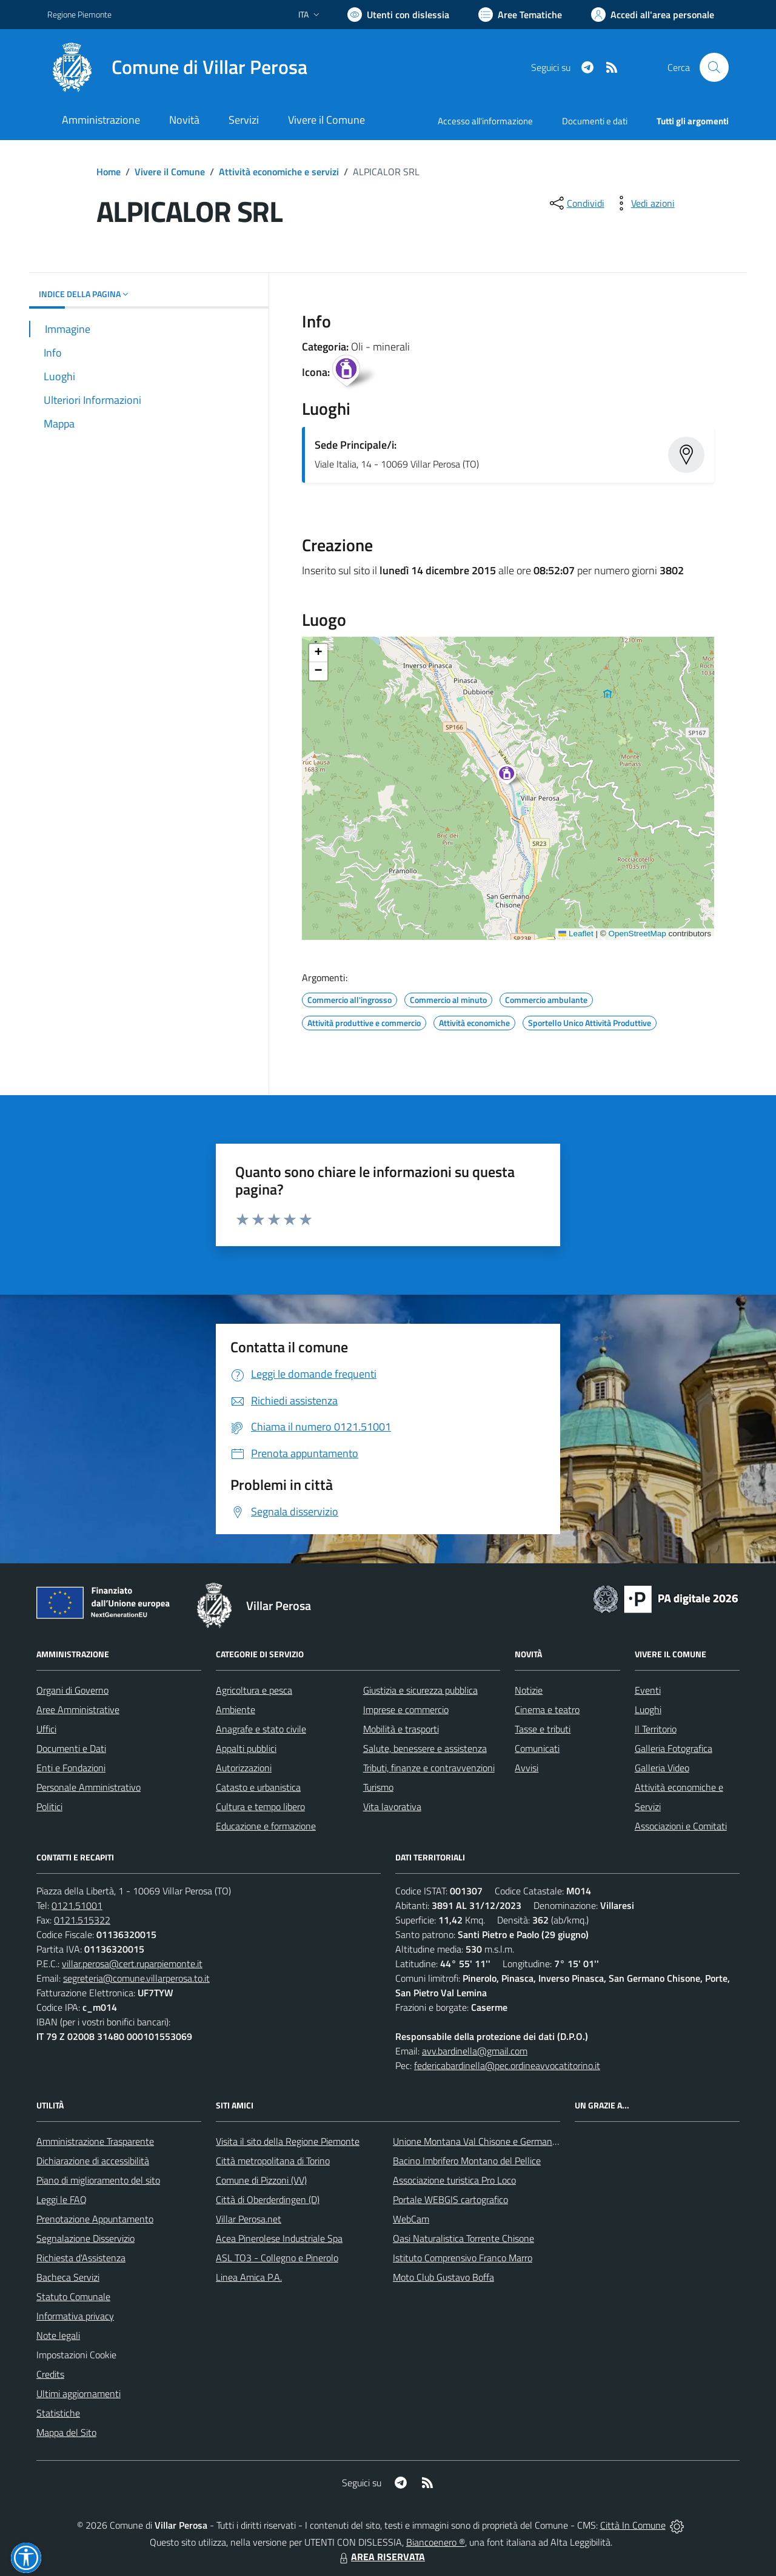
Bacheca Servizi (67, 2277)
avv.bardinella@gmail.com (474, 2051)
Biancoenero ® (435, 2542)
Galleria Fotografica (673, 1748)
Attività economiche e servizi (279, 171)
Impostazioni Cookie (76, 2354)
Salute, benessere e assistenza (425, 1748)
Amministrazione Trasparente (95, 2141)
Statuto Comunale (73, 2296)
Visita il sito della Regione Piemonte (288, 2141)
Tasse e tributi (542, 1729)
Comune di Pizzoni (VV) (261, 2180)
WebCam (411, 2219)
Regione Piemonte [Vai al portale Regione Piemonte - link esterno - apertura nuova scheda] (79, 14)
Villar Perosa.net (248, 2219)
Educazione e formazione (266, 1826)
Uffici (46, 1729)
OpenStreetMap (637, 933)
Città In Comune (633, 2525)
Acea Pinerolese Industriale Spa (279, 2238)
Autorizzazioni (244, 1767)
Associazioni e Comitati (681, 1826)
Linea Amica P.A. (249, 2277)
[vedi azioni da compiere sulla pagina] (643, 203)
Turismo (378, 1787)
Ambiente (235, 1709)
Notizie (529, 1690)
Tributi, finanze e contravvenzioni (429, 1767)
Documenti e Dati (71, 1748)
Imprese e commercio (406, 1709)
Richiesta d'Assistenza (80, 2257)
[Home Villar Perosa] (177, 67)
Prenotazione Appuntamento (94, 2219)
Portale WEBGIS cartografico (450, 2199)
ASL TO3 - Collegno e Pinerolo (277, 2257)
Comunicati (537, 1748)
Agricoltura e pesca (254, 1690)
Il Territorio (656, 1729)
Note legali (58, 2335)
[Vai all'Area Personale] (653, 14)
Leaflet (576, 933)
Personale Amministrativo (88, 1787)
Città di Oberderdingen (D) (267, 2199)
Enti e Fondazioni (70, 1767)
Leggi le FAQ (61, 2199)
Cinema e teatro (547, 1709)
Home (108, 171)
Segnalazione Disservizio (85, 2238)
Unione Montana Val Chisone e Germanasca (481, 2141)
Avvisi (526, 1767)
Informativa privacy (75, 2316)
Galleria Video (662, 1767)
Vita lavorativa (392, 1806)
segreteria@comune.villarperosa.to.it (136, 1978)
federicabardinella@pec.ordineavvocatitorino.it (507, 2065)
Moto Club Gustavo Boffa (443, 2277)
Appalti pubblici (246, 1748)
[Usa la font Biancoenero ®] (398, 14)
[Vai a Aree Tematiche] (520, 14)
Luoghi (648, 1709)
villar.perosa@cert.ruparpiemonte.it (132, 1963)
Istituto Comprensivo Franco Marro (462, 2257)
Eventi (648, 1690)
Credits (50, 2374)
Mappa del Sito (66, 2432)
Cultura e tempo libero (260, 1806)
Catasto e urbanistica (258, 1787)
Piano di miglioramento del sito (98, 2180)
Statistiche (58, 2413)
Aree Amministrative (77, 1709)
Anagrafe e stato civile (261, 1729)
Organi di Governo (72, 1690)
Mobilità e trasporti (401, 1729)
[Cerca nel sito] (714, 67)
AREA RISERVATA (380, 2556)
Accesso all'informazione (485, 121)
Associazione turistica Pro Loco (454, 2180)
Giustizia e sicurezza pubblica (420, 1690)
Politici (49, 1806)
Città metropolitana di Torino (273, 2160)
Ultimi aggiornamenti (78, 2393)
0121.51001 (77, 1905)
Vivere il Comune (170, 171)
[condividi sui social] (576, 203)
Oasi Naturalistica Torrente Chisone (463, 2238)
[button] (513, 776)
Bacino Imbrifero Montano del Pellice (467, 2160)
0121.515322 (82, 1920)
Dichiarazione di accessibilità (92, 2160)
